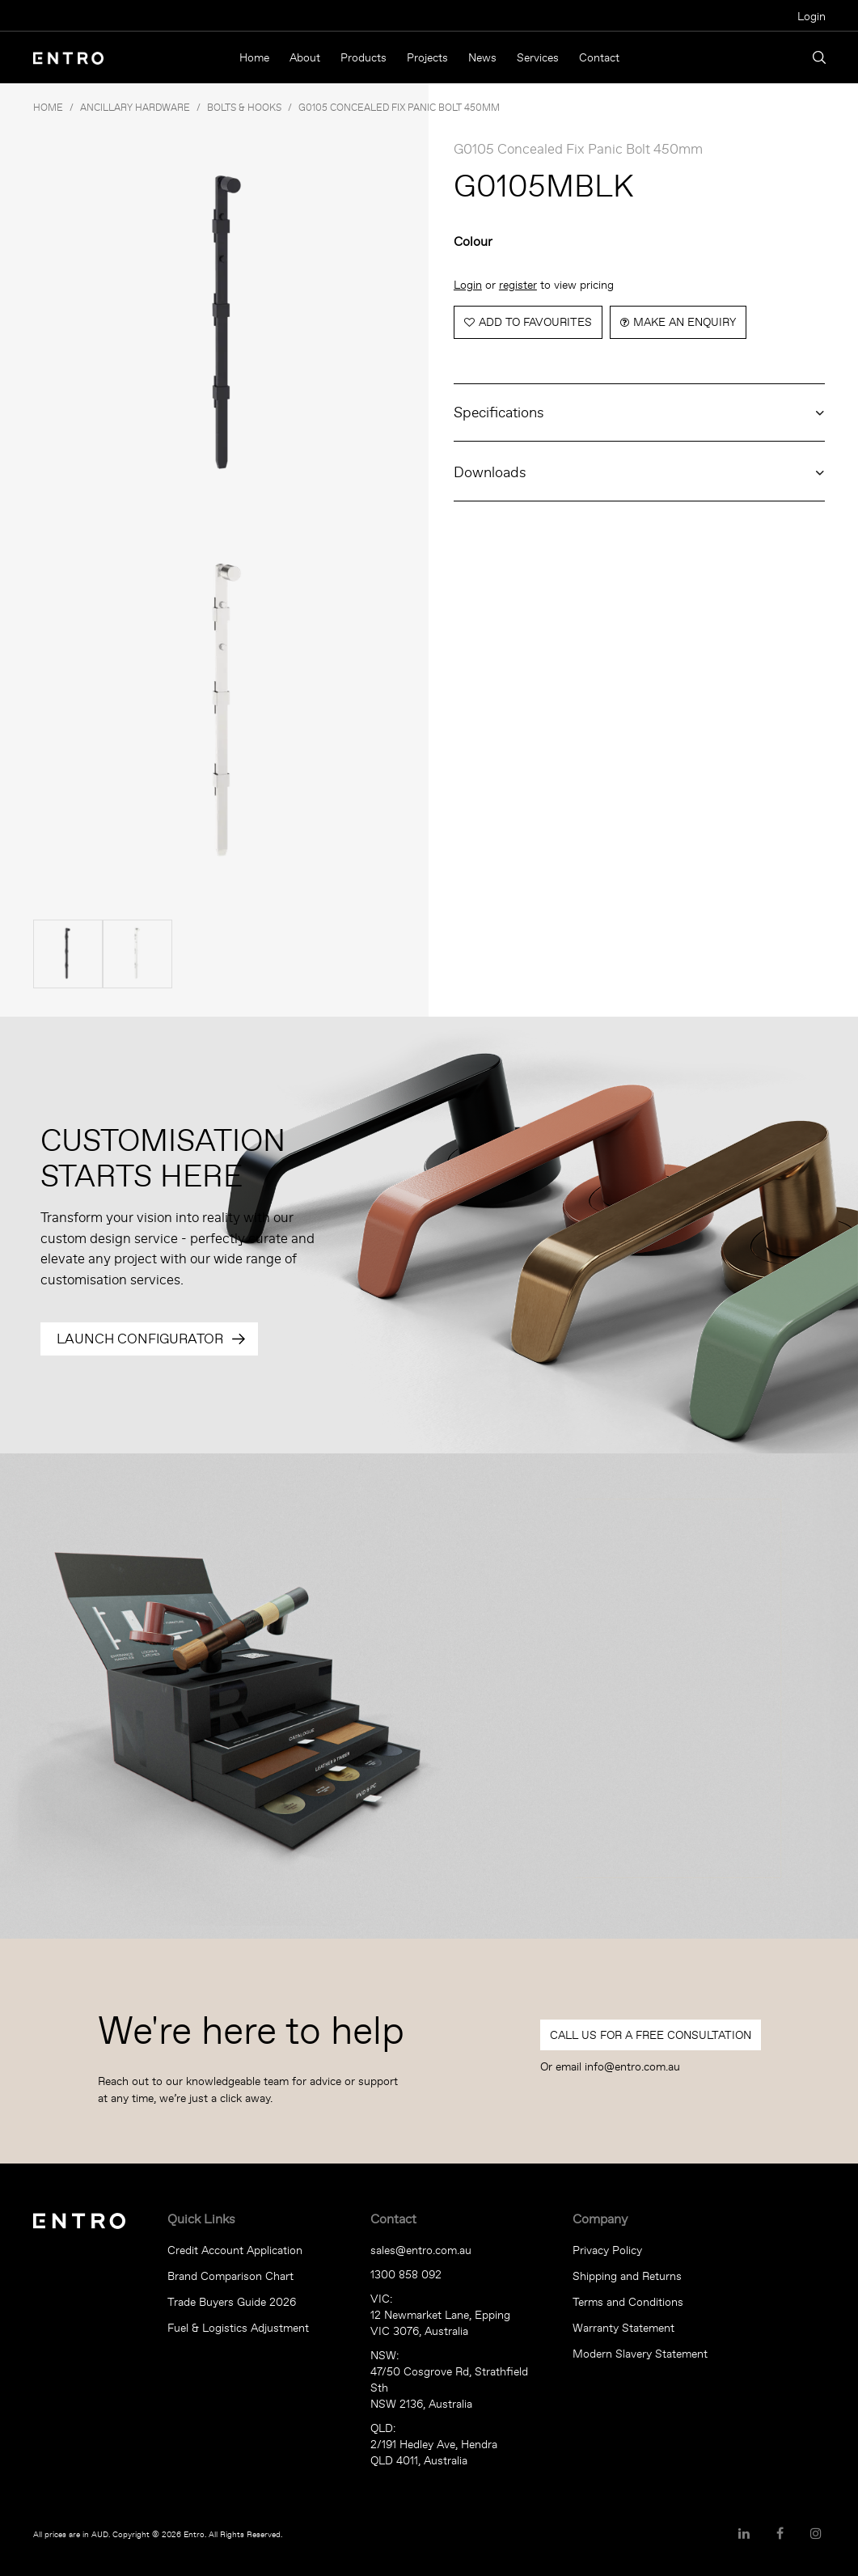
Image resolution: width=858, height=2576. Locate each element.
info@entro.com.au (632, 2066)
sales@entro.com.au (420, 2250)
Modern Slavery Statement (640, 2353)
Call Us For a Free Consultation (650, 2035)
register (518, 284)
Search (819, 57)
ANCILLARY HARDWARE (135, 107)
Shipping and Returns (627, 2276)
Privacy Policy (607, 2250)
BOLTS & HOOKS (244, 107)
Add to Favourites (535, 322)
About (305, 57)
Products (363, 57)
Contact (599, 57)
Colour (473, 241)
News (482, 57)
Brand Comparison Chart (230, 2276)
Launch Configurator (140, 1338)
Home (254, 57)
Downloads (490, 472)
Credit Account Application (234, 2250)
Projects (427, 57)
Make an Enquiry (684, 322)
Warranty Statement (623, 2327)
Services (538, 57)
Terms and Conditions (628, 2302)
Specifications (499, 412)
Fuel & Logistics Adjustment (238, 2327)
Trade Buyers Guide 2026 (231, 2302)
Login (811, 16)
